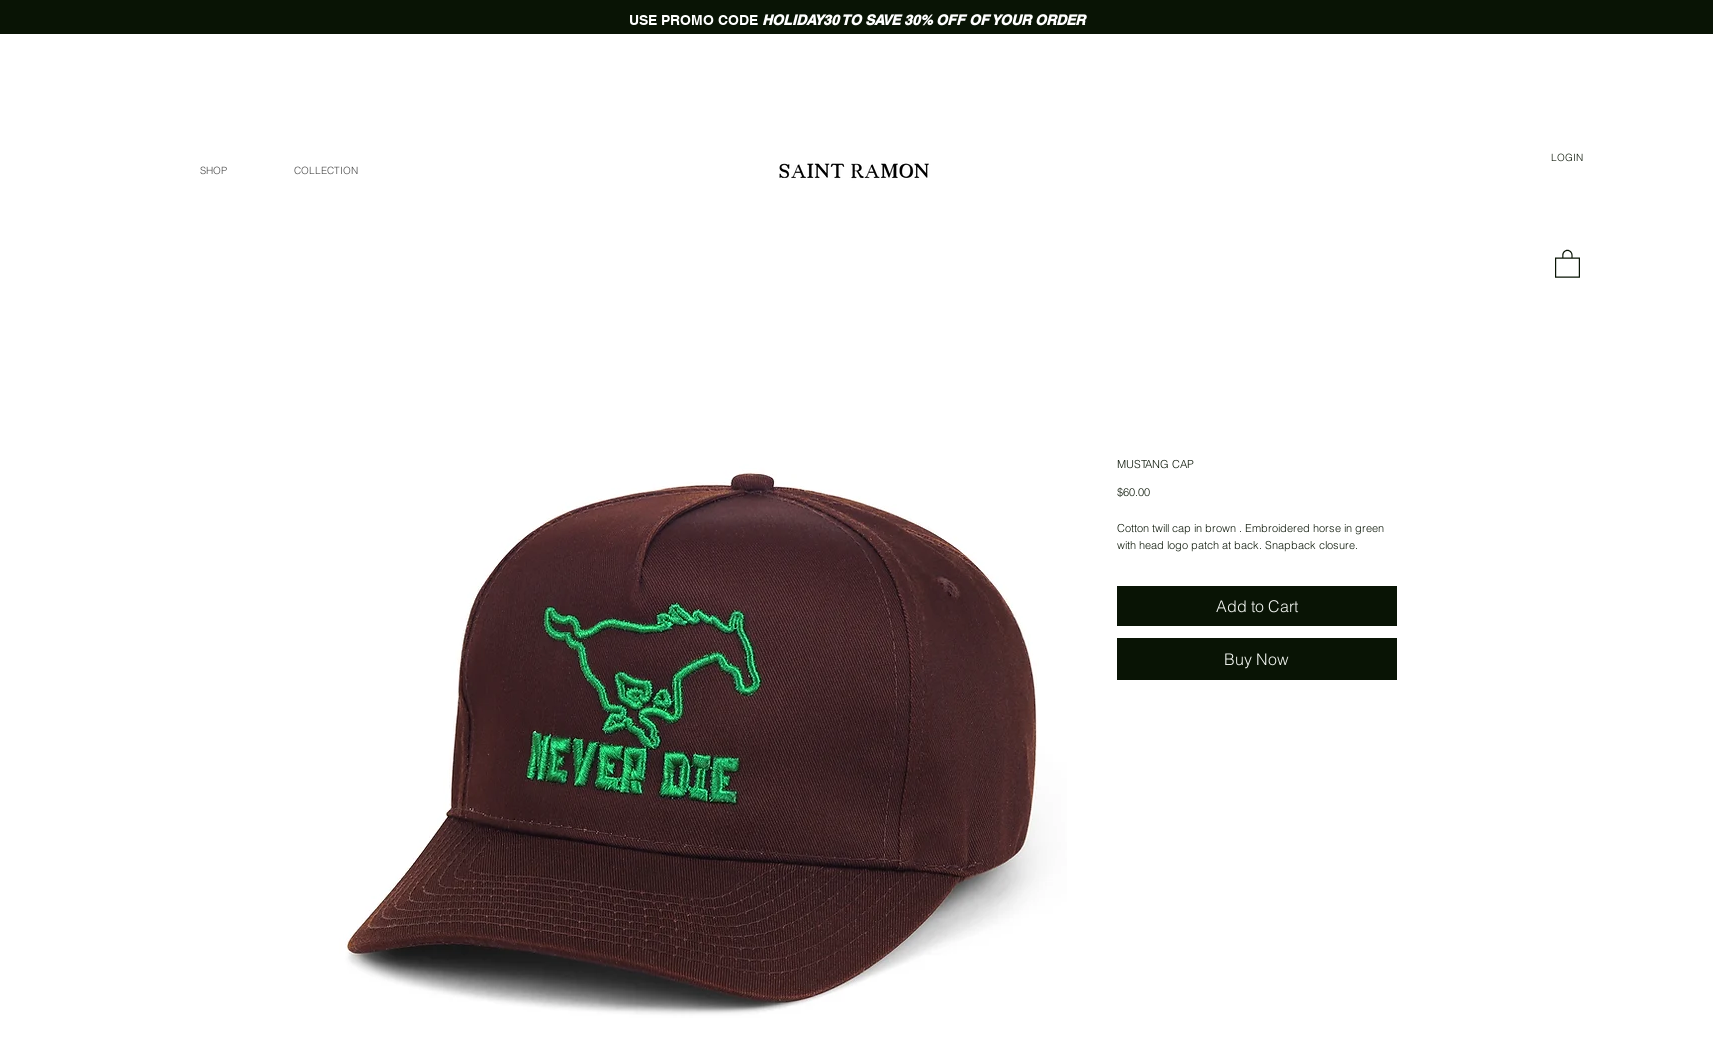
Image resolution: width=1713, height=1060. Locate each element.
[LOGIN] (1567, 158)
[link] (1567, 263)
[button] (326, 171)
